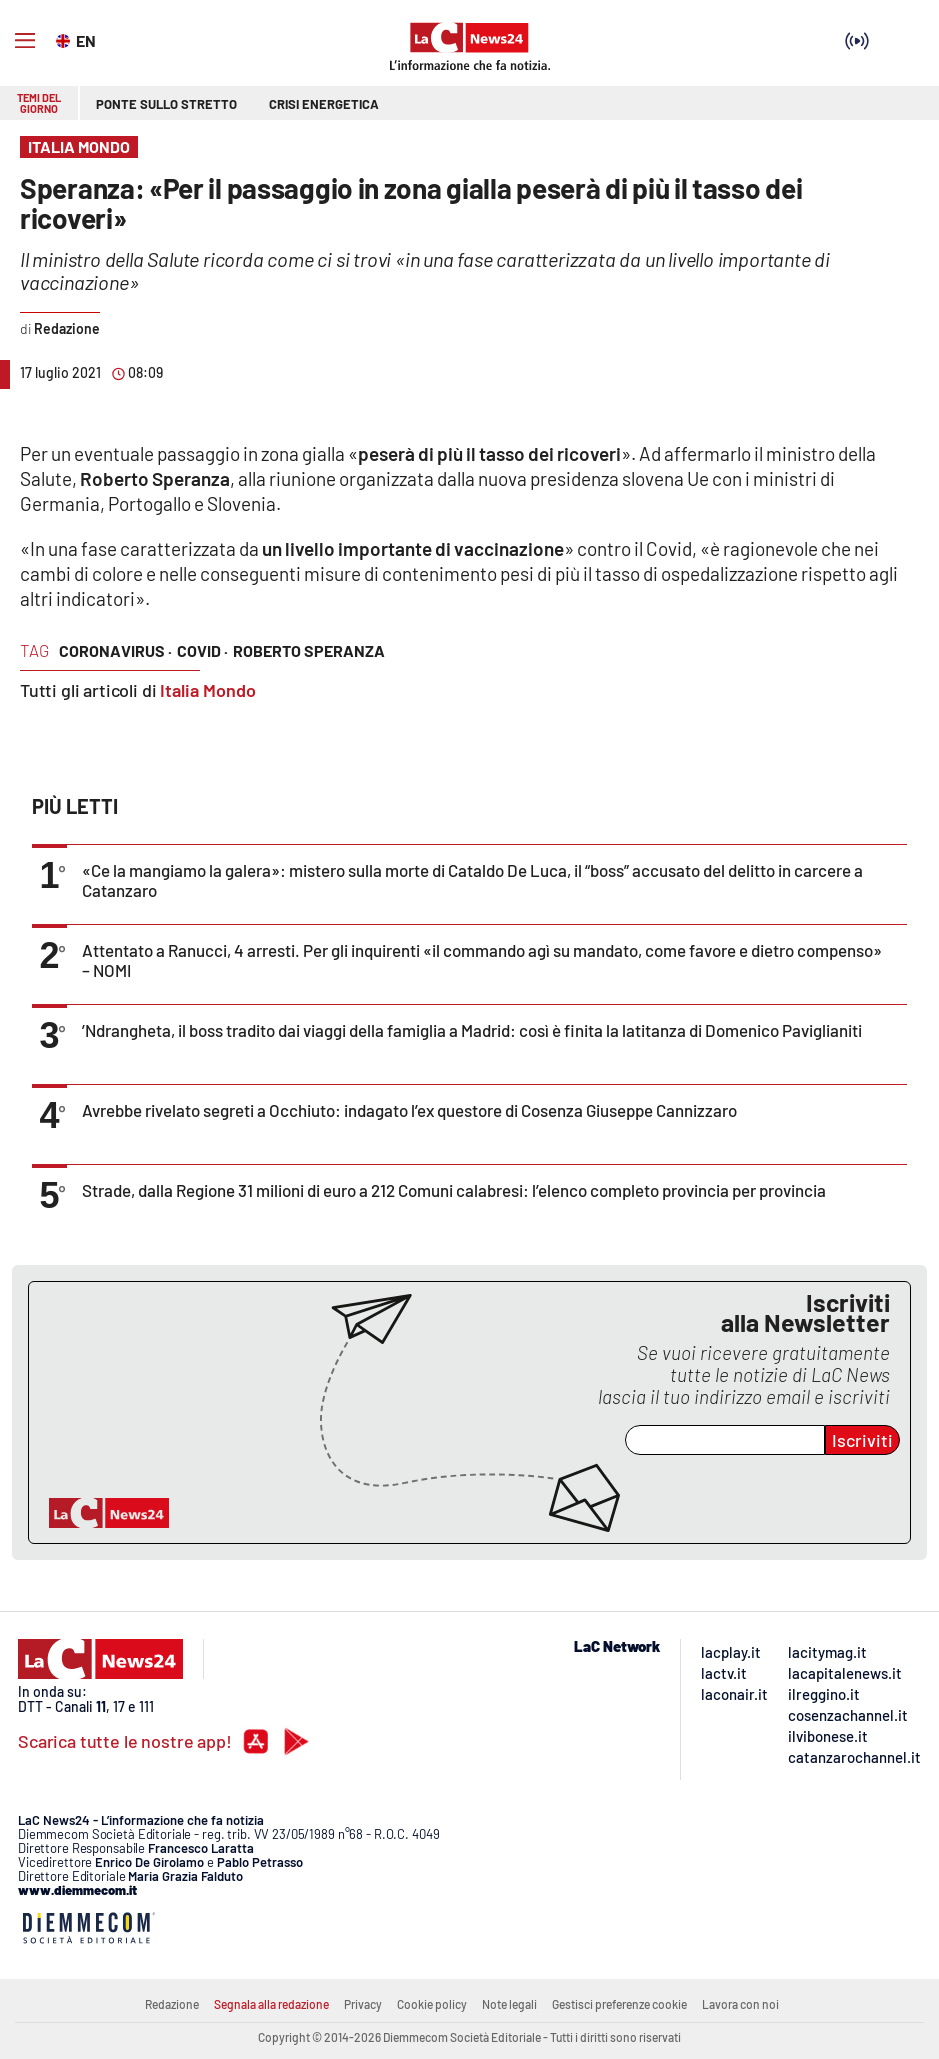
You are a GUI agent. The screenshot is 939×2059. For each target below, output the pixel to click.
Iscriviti (862, 1440)
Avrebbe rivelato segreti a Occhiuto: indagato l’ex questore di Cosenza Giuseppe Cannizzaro (409, 1110)
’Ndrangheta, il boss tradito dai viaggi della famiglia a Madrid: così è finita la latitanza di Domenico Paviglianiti (472, 1030)
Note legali (509, 2004)
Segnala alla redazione (271, 2004)
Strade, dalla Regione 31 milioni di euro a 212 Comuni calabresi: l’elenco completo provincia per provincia (454, 1190)
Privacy (363, 2004)
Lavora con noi (740, 2004)
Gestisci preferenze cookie (619, 2004)
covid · (202, 650)
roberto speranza (309, 650)
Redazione (172, 2004)
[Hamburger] (25, 41)
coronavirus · (115, 650)
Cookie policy (432, 2004)
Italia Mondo (208, 690)
